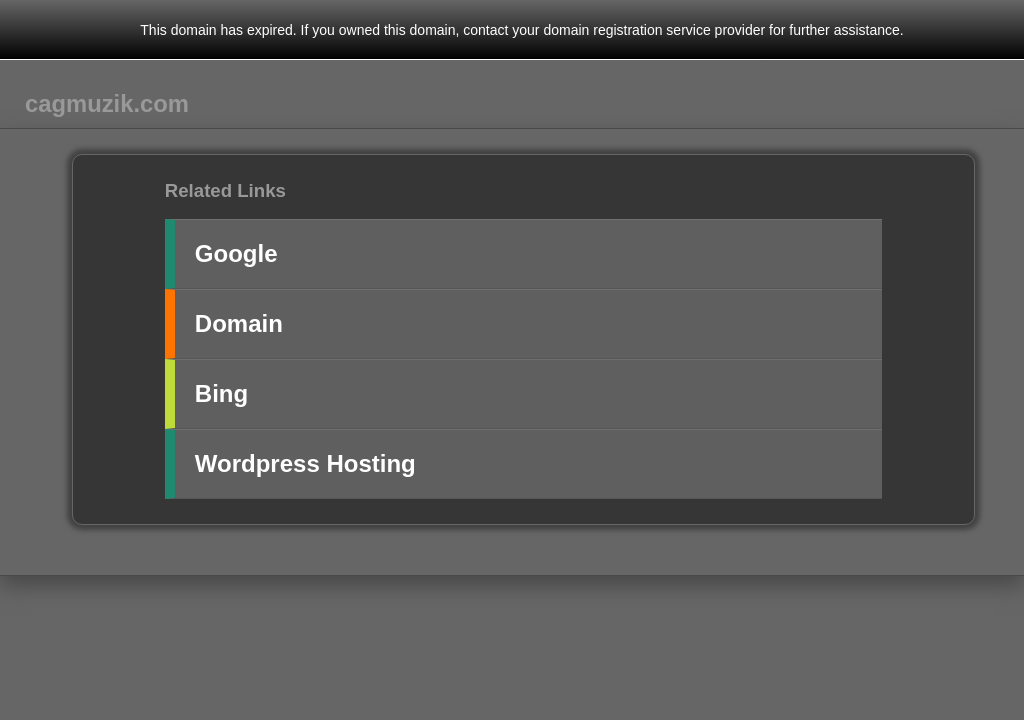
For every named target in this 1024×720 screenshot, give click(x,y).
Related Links (225, 190)
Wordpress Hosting (305, 463)
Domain (239, 323)
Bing (221, 393)
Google (236, 253)
